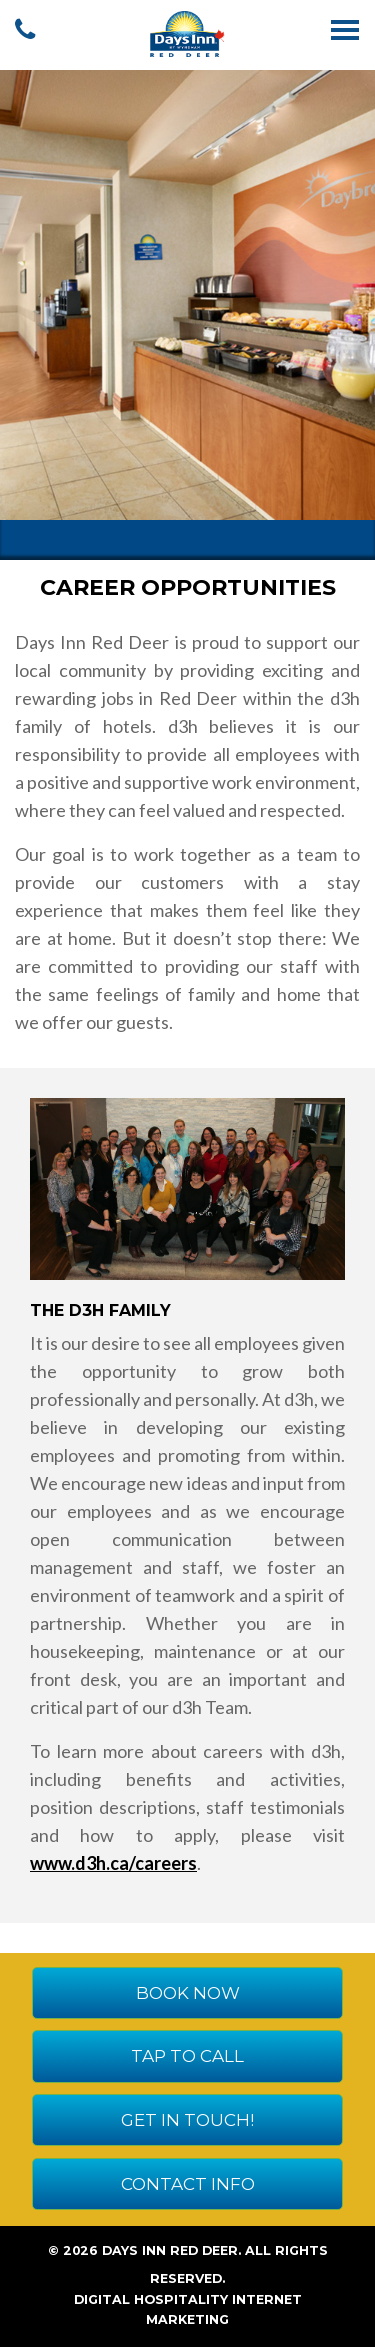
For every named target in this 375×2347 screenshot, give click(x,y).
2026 (80, 2250)
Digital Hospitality (151, 2299)
